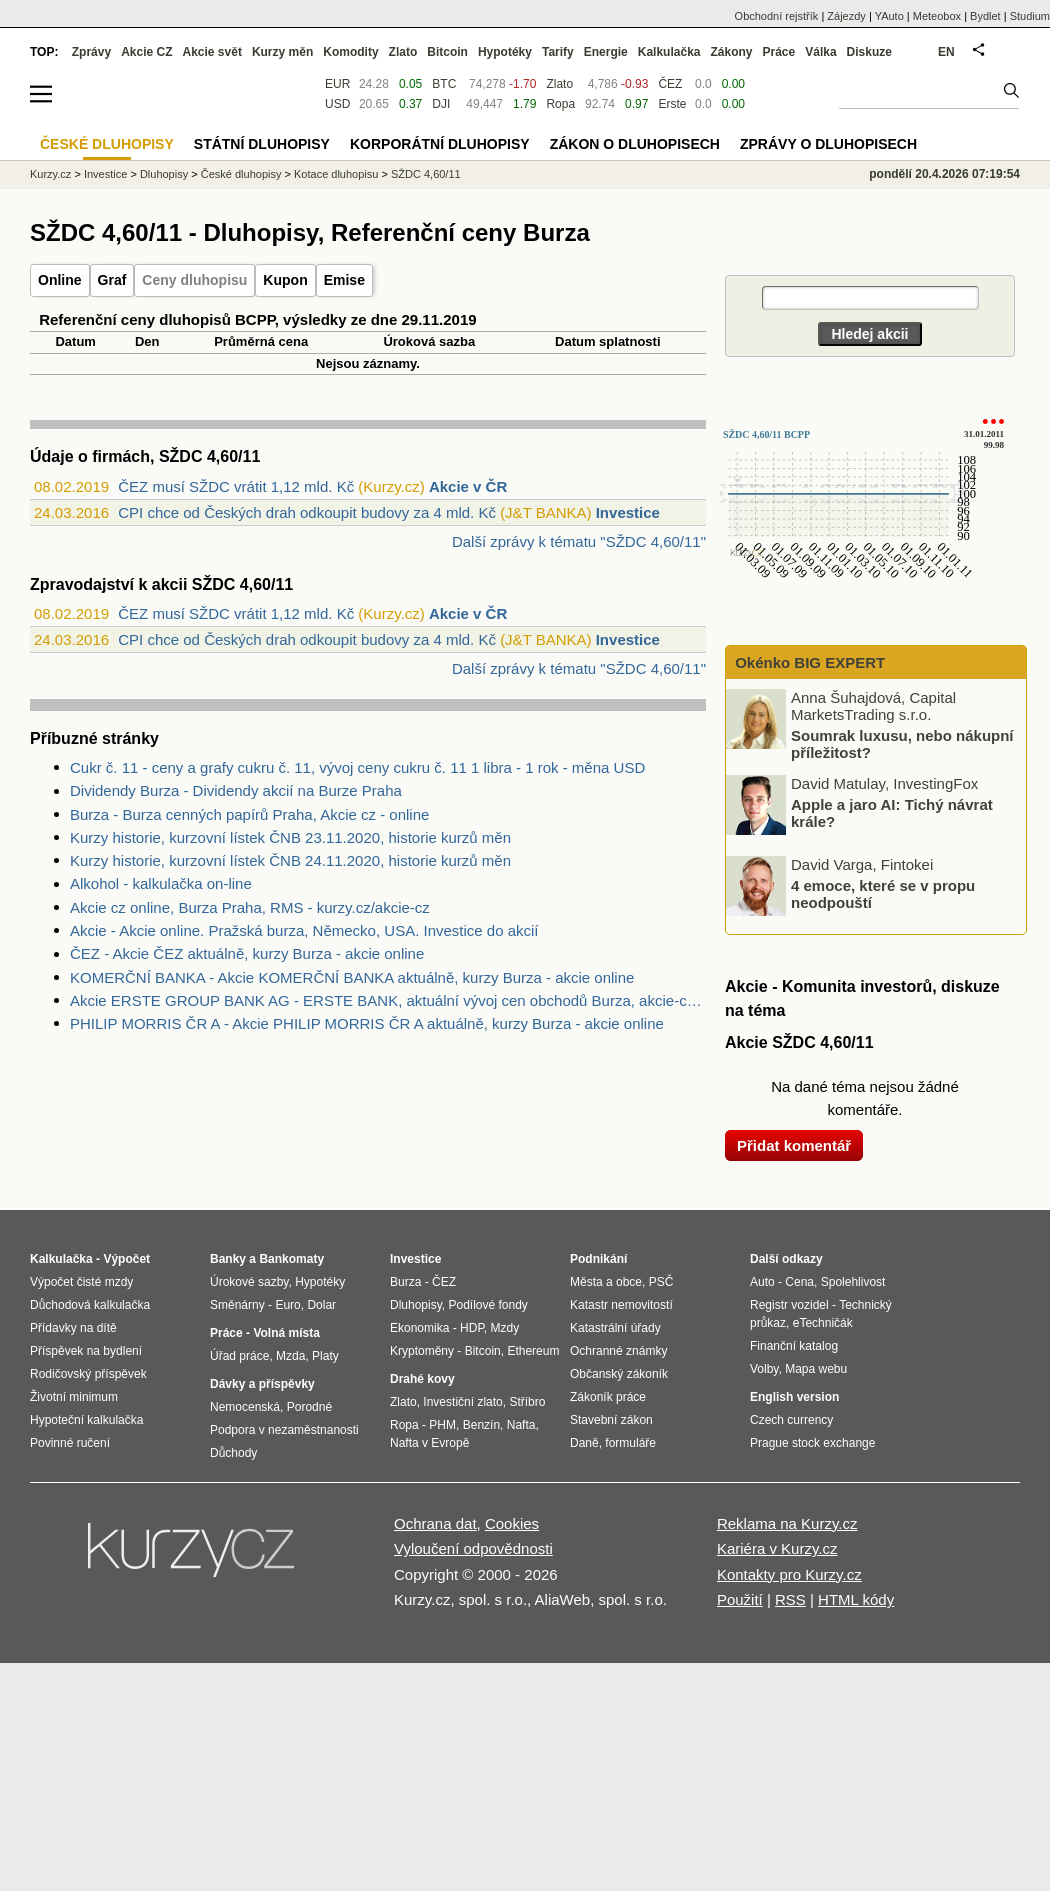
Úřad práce (239, 1356)
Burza (405, 1282)
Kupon (285, 280)
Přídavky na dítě (73, 1328)
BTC (444, 84)
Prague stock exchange (812, 1443)
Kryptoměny (422, 1351)
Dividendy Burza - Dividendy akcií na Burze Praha (236, 790)
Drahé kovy (422, 1379)
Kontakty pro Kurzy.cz (789, 1574)
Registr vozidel (789, 1305)
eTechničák (823, 1323)
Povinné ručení (70, 1443)
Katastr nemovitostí (621, 1305)
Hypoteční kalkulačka (86, 1420)
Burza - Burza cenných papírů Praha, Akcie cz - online (249, 814)
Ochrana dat (435, 1523)
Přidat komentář (794, 1145)
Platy (325, 1356)
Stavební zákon (611, 1420)
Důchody (233, 1453)
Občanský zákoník (619, 1374)
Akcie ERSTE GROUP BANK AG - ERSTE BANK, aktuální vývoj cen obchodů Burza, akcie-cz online (388, 1000)
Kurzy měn (282, 52)
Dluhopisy (164, 174)
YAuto (889, 16)
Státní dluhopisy (262, 144)
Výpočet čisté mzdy (81, 1282)
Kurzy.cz (50, 174)
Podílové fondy (487, 1305)
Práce (779, 52)
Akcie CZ (146, 52)
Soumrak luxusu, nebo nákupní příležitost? (902, 744)
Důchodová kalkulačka (90, 1305)
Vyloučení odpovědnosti (473, 1548)
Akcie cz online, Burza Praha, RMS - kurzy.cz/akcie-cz (250, 907)
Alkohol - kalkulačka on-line (161, 883)
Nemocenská (245, 1407)
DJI (441, 104)
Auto (762, 1282)
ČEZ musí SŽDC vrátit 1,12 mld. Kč (236, 486)
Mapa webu (816, 1369)
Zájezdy (846, 16)
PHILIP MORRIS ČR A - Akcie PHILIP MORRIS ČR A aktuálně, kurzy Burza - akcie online (367, 1023)
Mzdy (505, 1328)
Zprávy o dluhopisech (828, 144)
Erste (672, 104)
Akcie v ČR (468, 486)
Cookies (512, 1523)
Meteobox (937, 16)
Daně (584, 1443)
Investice (628, 512)
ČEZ (670, 84)
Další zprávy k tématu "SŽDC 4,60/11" (579, 541)
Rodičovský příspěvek (88, 1374)
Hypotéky (505, 52)
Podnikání (598, 1259)
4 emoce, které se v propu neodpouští (883, 894)
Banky (228, 1259)
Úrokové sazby (249, 1282)
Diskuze (869, 52)
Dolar (321, 1305)
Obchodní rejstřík (777, 16)
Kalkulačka (669, 52)
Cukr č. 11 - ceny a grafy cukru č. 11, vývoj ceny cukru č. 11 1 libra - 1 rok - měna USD (357, 767)
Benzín (481, 1425)
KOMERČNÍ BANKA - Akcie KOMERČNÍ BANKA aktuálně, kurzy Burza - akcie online (352, 977)
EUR (337, 84)
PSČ (661, 1282)
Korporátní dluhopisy (440, 144)
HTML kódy (856, 1599)
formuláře (630, 1443)
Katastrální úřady (615, 1328)
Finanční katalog (794, 1346)
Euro (287, 1305)
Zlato (559, 84)
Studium (1030, 16)
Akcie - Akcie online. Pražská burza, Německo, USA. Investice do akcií (304, 930)
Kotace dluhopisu (336, 174)
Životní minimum (74, 1397)
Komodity (350, 52)
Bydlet (985, 16)
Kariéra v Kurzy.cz (777, 1548)
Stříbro (527, 1402)
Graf (112, 280)
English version (794, 1397)
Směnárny (237, 1305)
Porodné (309, 1407)
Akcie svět (212, 52)
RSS (790, 1599)
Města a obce (606, 1282)
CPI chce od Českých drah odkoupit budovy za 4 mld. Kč (307, 512)
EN (946, 52)
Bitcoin (447, 52)
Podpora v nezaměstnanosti (284, 1430)
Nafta (521, 1425)
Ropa (560, 104)
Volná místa (286, 1333)
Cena (799, 1282)
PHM (442, 1425)
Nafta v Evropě (429, 1443)
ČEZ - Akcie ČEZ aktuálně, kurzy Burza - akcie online (247, 953)
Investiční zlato (462, 1402)
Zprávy (91, 52)
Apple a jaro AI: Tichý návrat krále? (892, 813)
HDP (472, 1328)
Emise (344, 280)
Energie (606, 52)
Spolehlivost (853, 1282)
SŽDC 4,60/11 (426, 174)
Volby (764, 1369)
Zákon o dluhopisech (635, 144)
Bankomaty (291, 1259)
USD (337, 104)
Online (60, 280)
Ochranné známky (618, 1351)
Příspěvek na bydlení (86, 1351)
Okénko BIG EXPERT (808, 662)
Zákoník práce (608, 1397)
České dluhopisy (241, 174)
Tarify (558, 52)
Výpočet (126, 1259)
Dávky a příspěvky (262, 1384)
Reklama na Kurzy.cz (787, 1523)
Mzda (290, 1356)
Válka (820, 52)
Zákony (731, 52)
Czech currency (791, 1420)
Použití (740, 1599)
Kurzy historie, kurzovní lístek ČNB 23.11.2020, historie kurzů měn (290, 837)
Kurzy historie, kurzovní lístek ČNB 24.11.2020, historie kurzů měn (290, 860)
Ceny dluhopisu (194, 280)
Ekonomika (419, 1328)
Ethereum (533, 1351)
